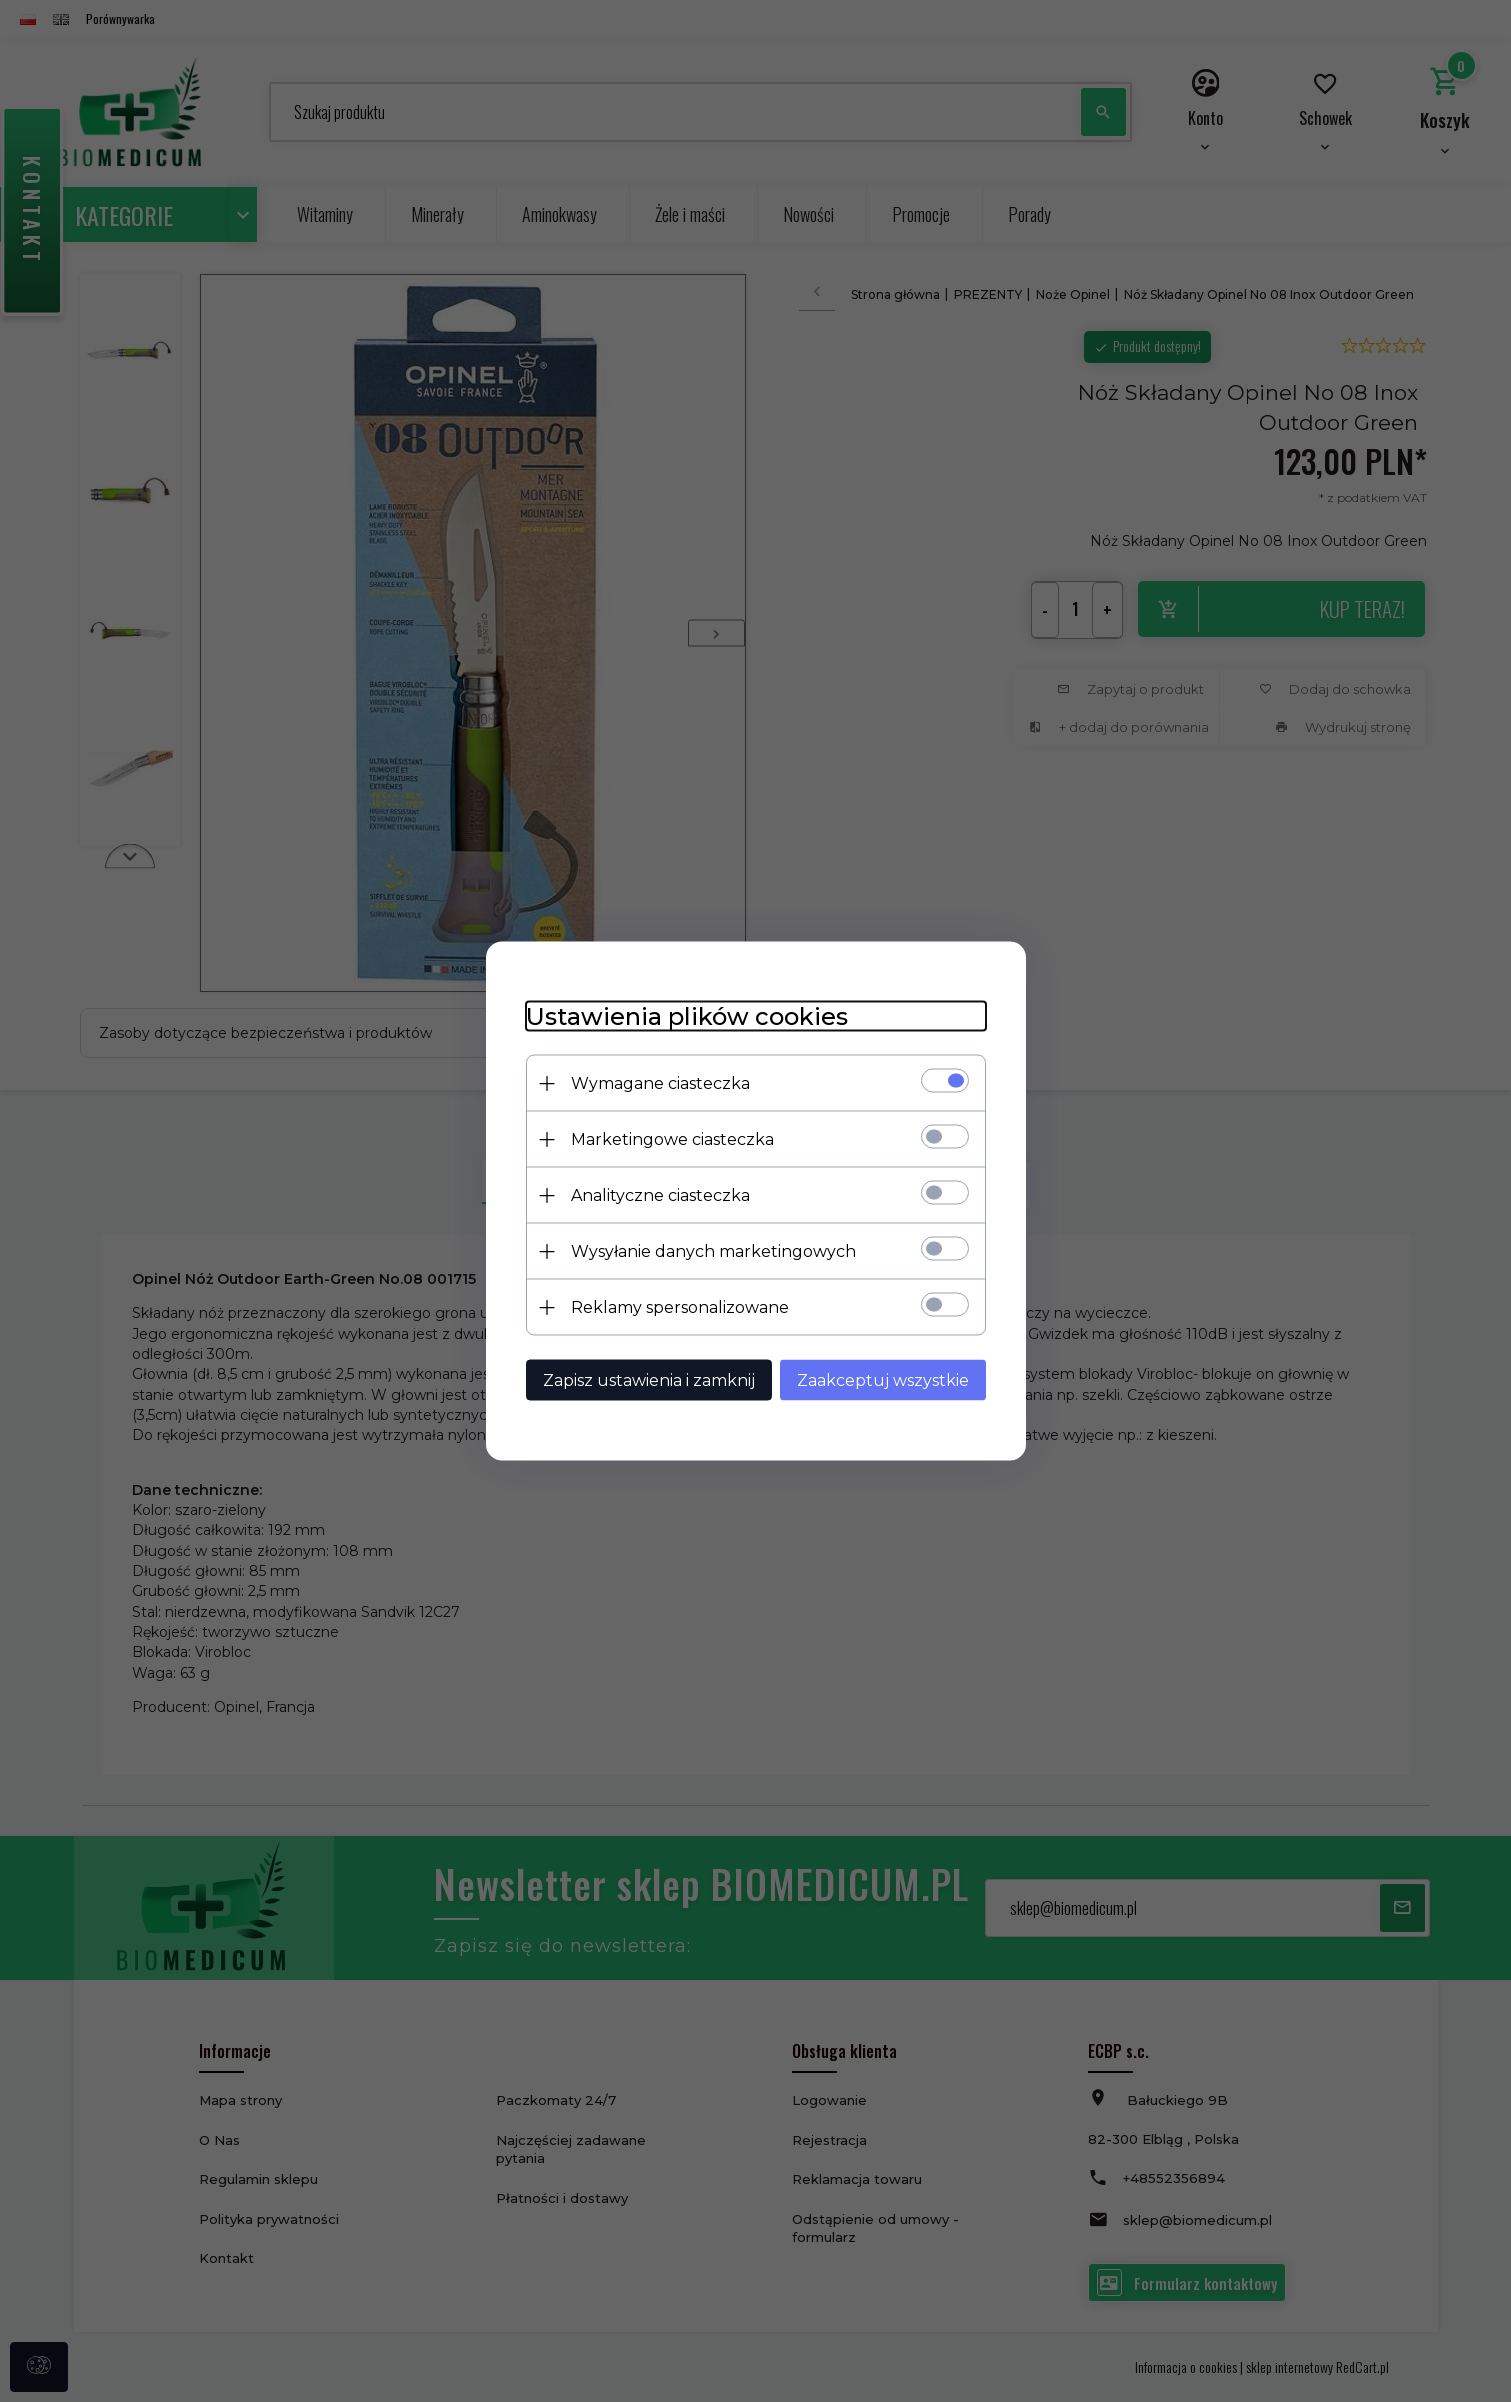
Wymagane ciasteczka (660, 1083)
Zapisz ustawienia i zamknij (649, 1380)
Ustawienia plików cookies (687, 1016)
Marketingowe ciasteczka (672, 1139)
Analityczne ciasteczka (660, 1195)
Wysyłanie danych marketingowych (713, 1251)
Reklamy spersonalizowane (680, 1307)
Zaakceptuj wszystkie (883, 1380)
